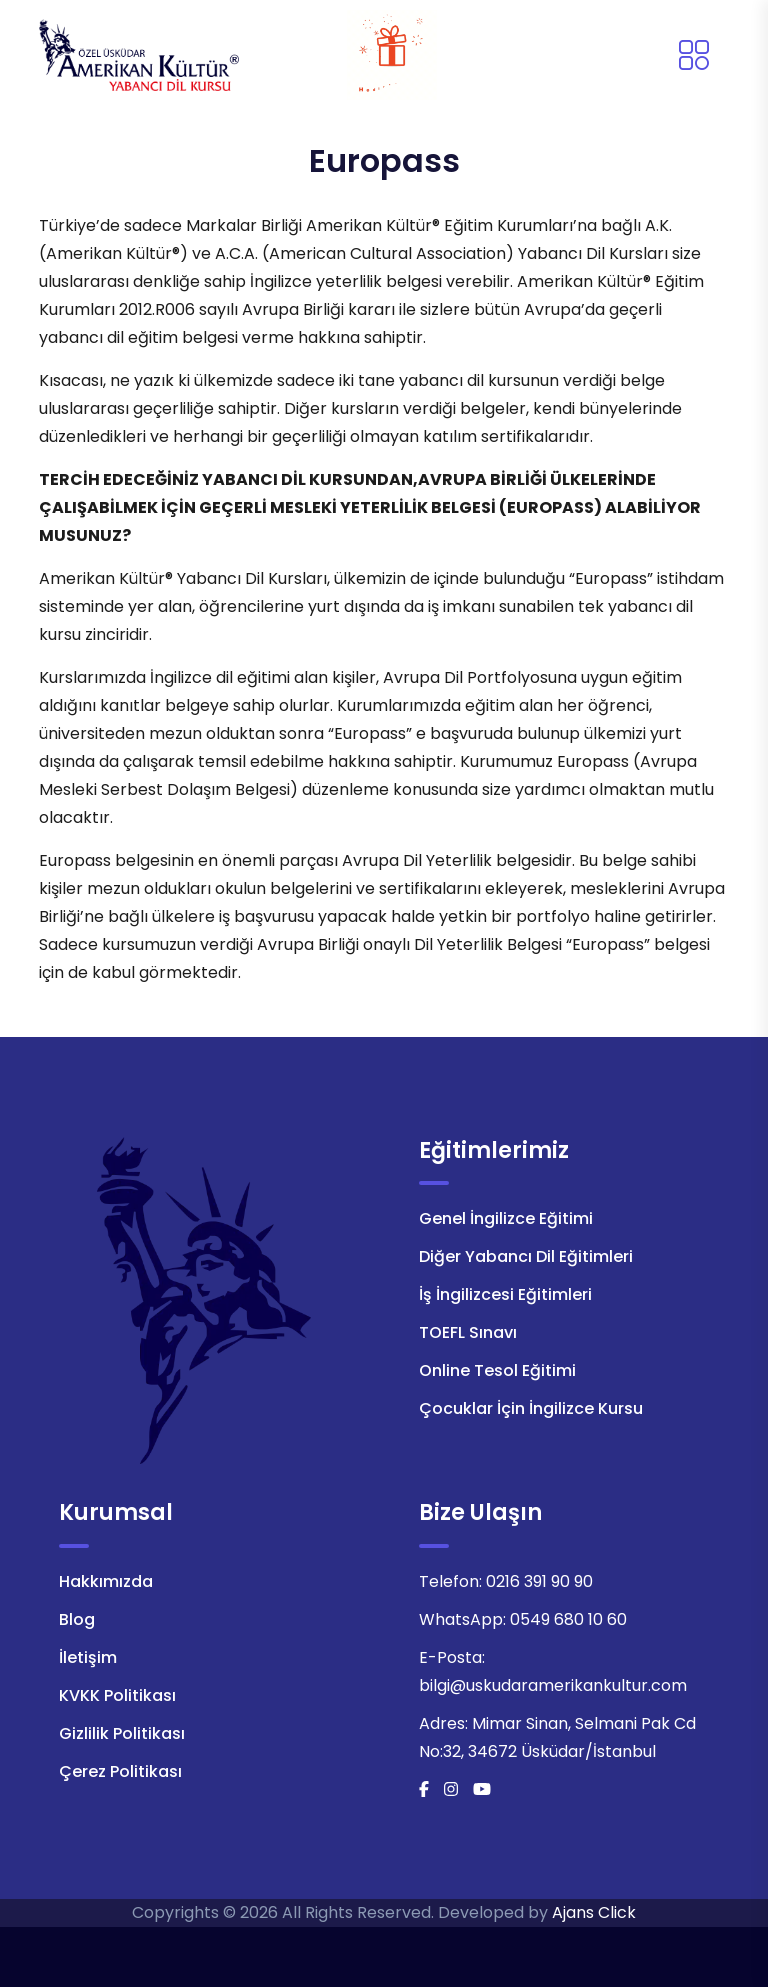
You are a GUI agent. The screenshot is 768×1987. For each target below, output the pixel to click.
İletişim (88, 1657)
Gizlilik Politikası (122, 1733)
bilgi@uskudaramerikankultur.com (553, 1685)
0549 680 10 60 (568, 1619)
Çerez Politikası (120, 1771)
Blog (77, 1619)
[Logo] (139, 53)
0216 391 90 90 (539, 1581)
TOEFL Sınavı (468, 1332)
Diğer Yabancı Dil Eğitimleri (526, 1256)
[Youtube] (482, 1789)
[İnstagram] (451, 1789)
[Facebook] (424, 1789)
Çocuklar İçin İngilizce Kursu (531, 1408)
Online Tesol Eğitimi (497, 1370)
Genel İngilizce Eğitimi (506, 1218)
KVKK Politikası (117, 1695)
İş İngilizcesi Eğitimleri (505, 1294)
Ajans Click (594, 1912)
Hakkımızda (106, 1581)
